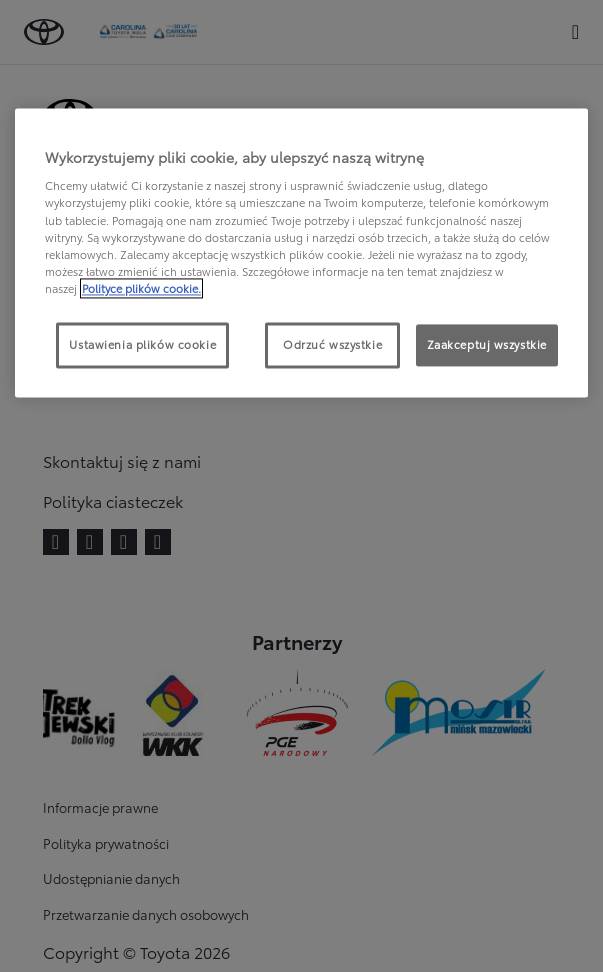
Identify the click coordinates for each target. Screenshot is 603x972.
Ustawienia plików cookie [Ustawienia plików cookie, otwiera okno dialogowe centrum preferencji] (142, 344)
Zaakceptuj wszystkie (487, 344)
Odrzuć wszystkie (332, 344)
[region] (301, 252)
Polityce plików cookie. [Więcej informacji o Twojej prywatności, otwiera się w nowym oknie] (141, 288)
